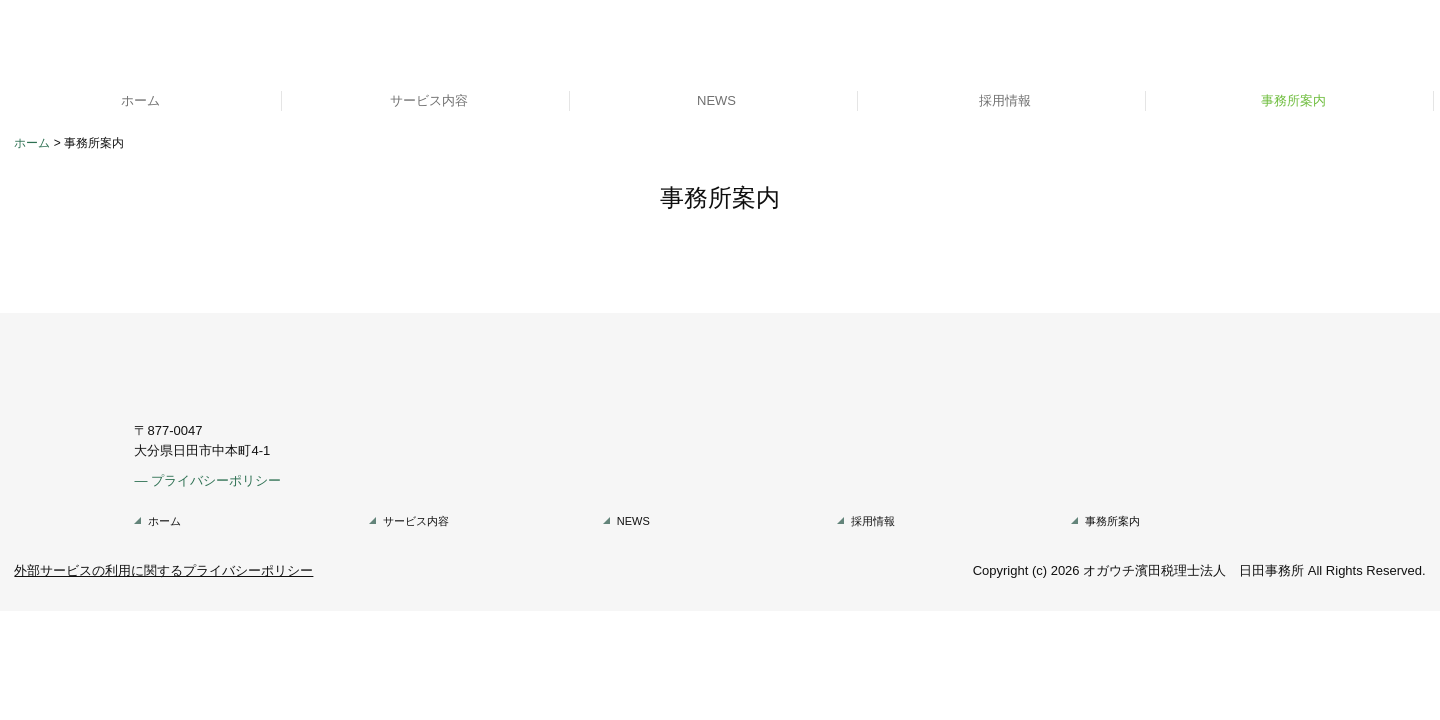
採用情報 (1005, 100)
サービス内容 (429, 100)
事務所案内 (1293, 100)
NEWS (716, 100)
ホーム (140, 100)
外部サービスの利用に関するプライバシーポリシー (163, 570)
